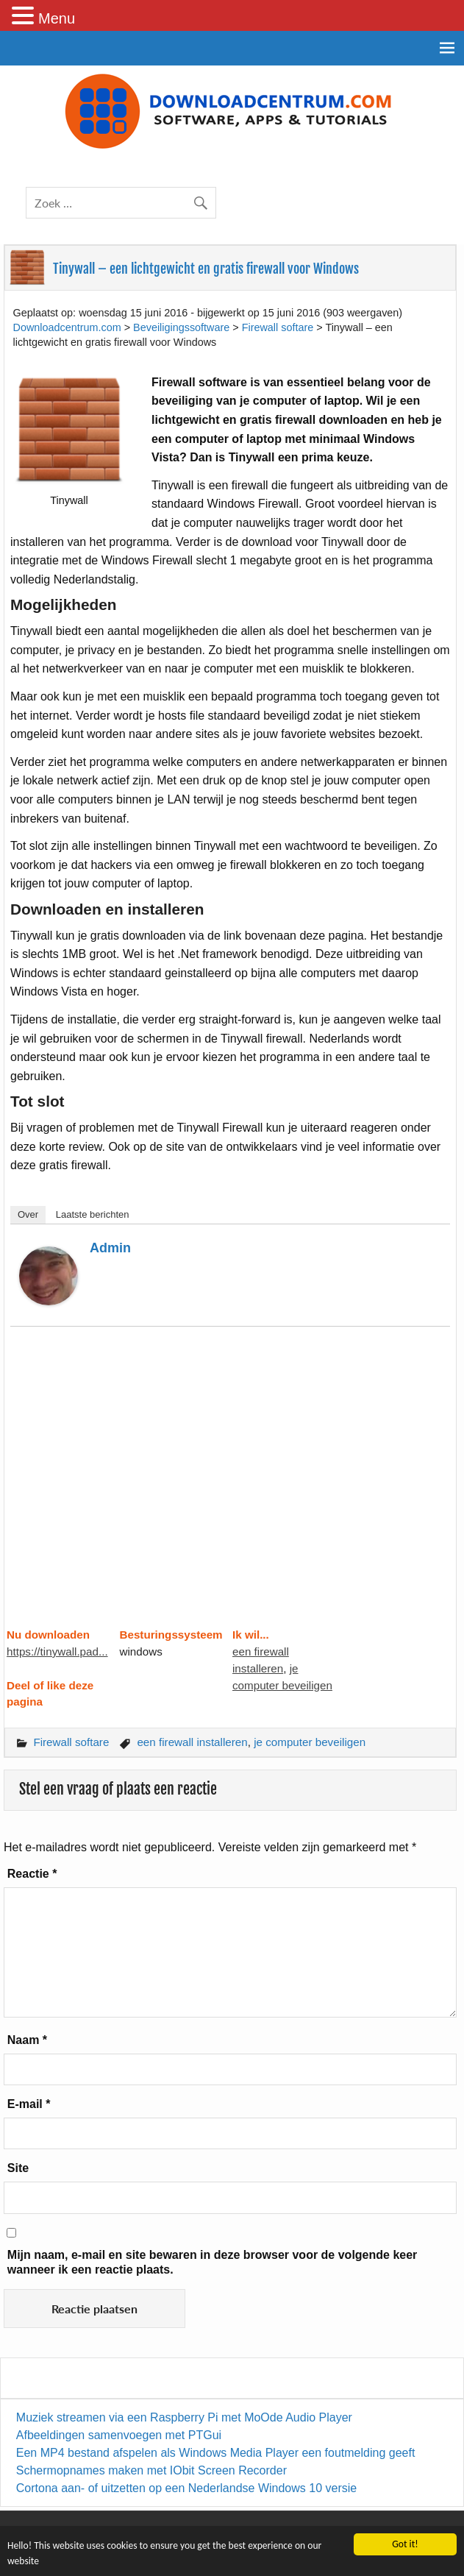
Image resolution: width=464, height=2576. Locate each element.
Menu (56, 18)
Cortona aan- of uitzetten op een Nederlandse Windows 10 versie (186, 2488)
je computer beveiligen (309, 1742)
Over (28, 1214)
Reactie (32, 1873)
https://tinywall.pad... (57, 1651)
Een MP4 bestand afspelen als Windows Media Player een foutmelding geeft (215, 2453)
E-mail (29, 2104)
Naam (27, 2040)
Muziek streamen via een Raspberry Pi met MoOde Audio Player (184, 2417)
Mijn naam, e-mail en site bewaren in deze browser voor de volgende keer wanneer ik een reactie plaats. (212, 2262)
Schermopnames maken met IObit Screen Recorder (151, 2470)
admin (110, 1248)
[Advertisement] (230, 1486)
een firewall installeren (192, 1742)
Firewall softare (71, 1742)
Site (18, 2168)
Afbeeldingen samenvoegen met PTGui (118, 2435)
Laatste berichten (92, 1214)
